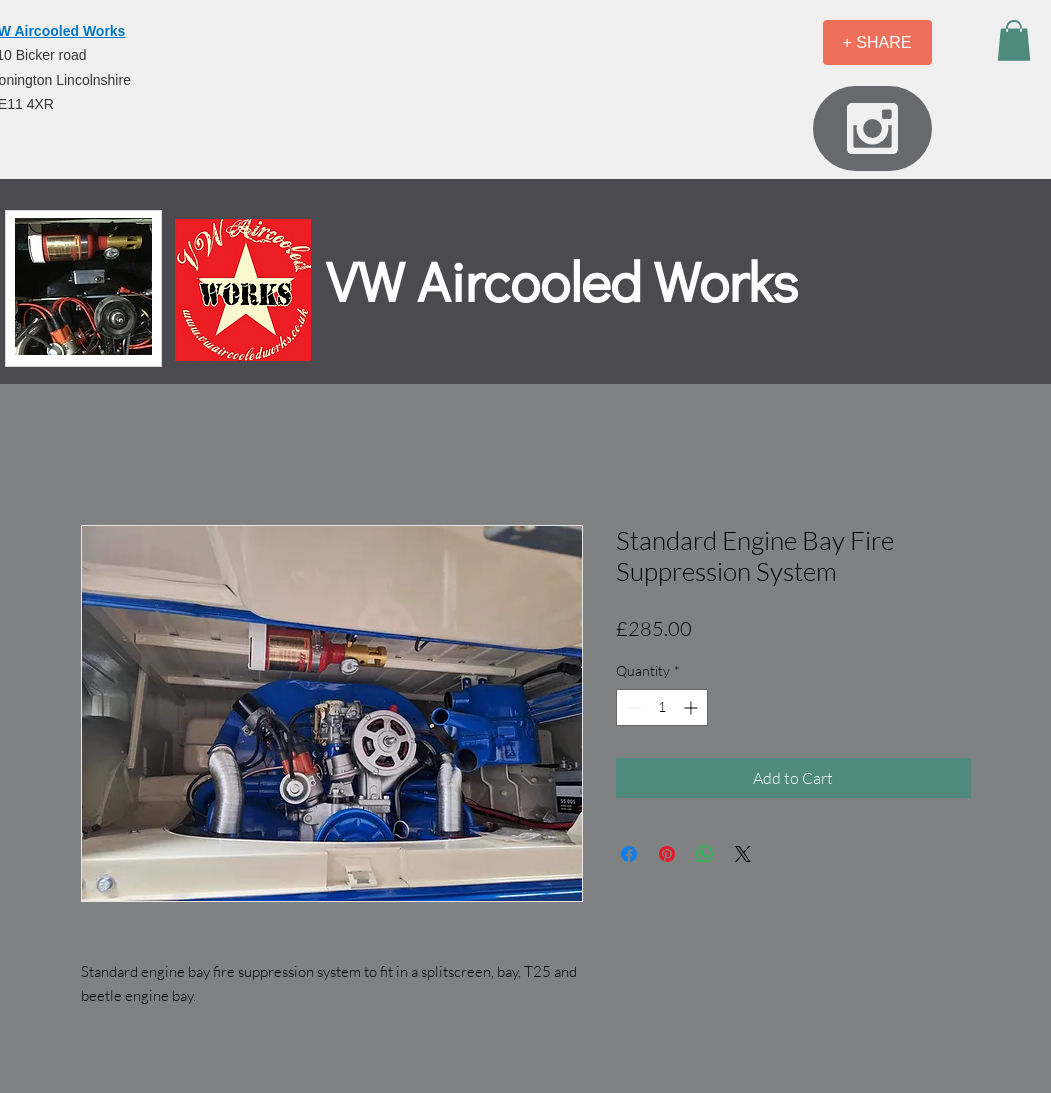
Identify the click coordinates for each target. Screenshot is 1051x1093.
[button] (1014, 40)
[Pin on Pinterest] (667, 854)
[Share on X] (743, 854)
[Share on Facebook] (629, 854)
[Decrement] (631, 707)
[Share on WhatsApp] (705, 854)
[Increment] (692, 707)
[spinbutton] (662, 707)
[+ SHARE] (877, 42)
